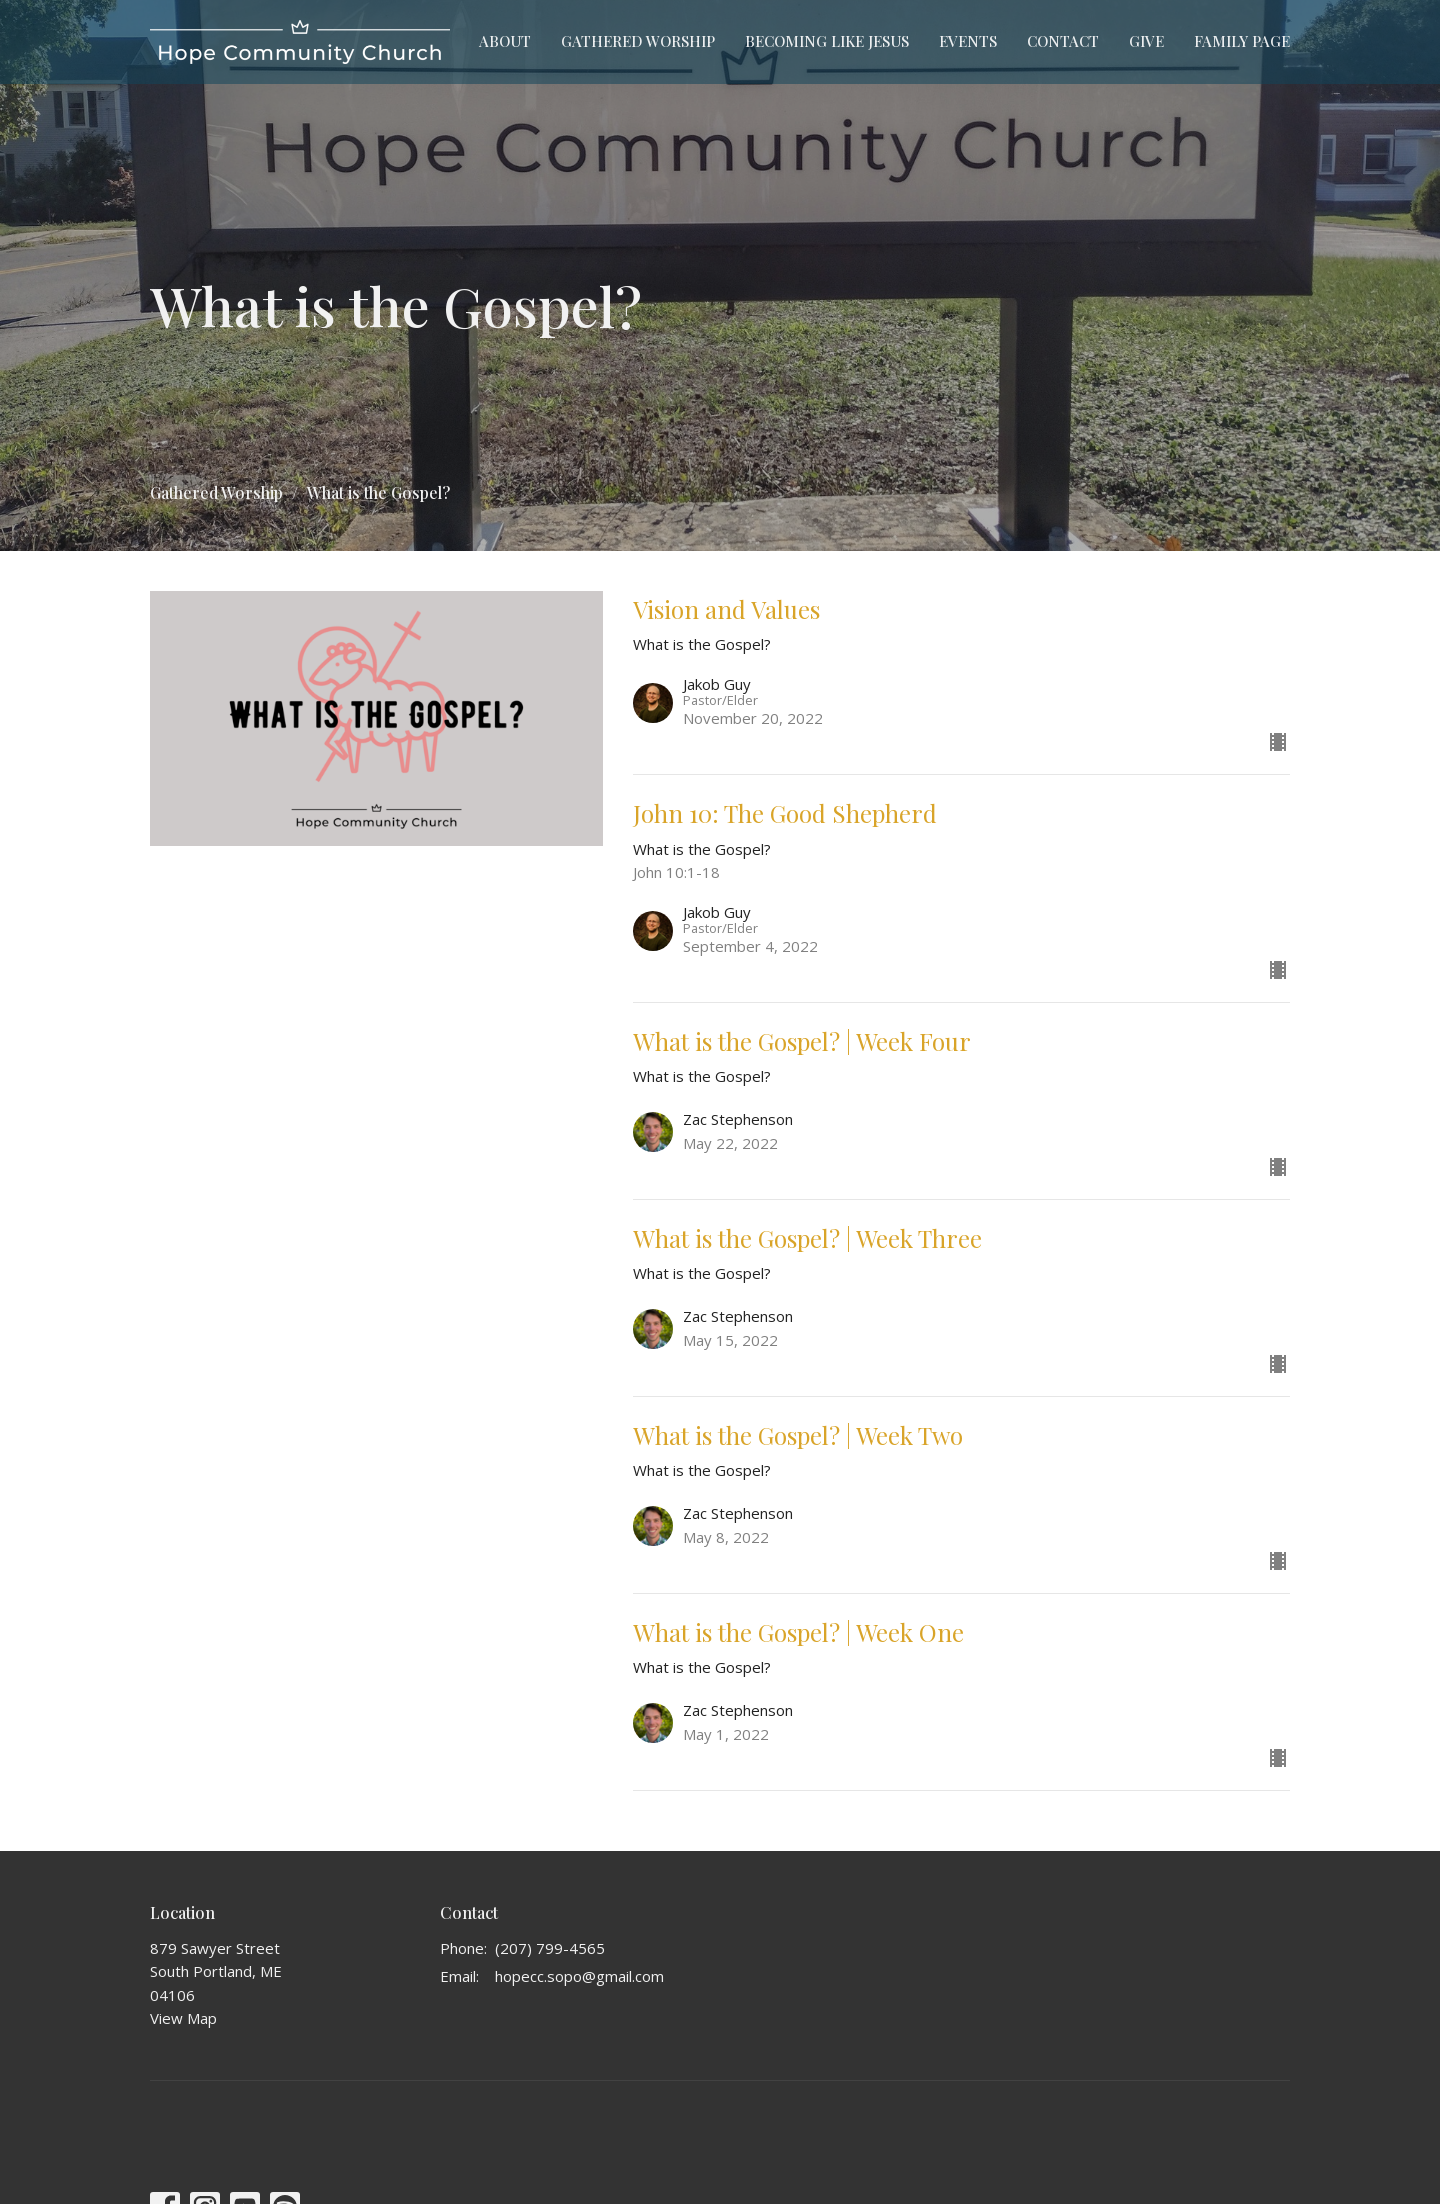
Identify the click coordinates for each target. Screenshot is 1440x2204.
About (505, 41)
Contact (1063, 41)
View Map (183, 2018)
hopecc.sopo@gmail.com (579, 1976)
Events (968, 41)
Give (1146, 41)
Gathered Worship (638, 41)
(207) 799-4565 (550, 1948)
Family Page (1242, 41)
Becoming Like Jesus (827, 41)
